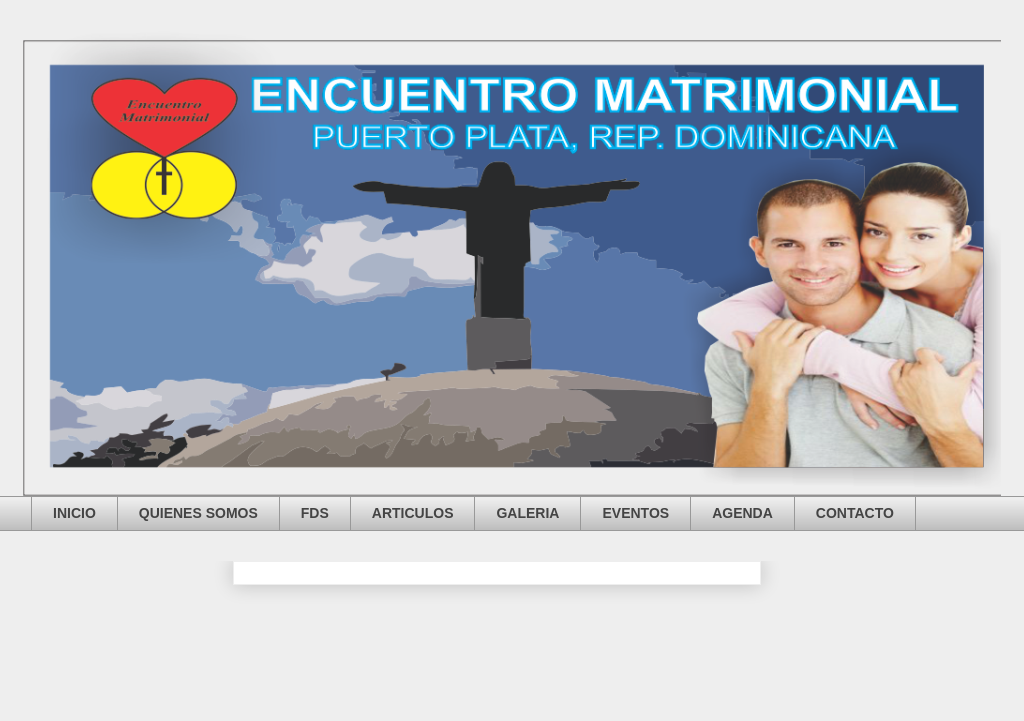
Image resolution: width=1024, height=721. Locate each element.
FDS (315, 513)
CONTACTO (855, 513)
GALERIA (527, 513)
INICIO (74, 513)
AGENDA (742, 513)
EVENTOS (635, 513)
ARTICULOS (413, 513)
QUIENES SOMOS (198, 513)
